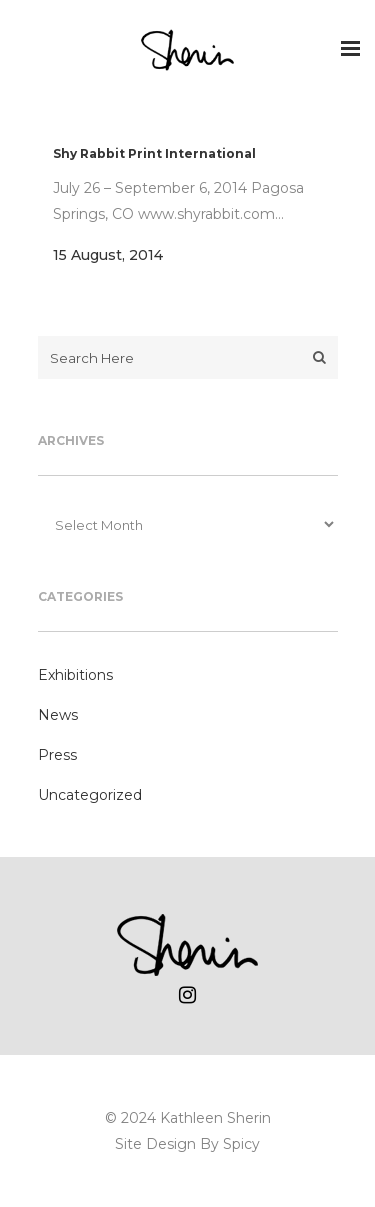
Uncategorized (90, 795)
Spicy (241, 1144)
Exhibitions (75, 675)
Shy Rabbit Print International (154, 153)
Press (57, 755)
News (58, 715)
